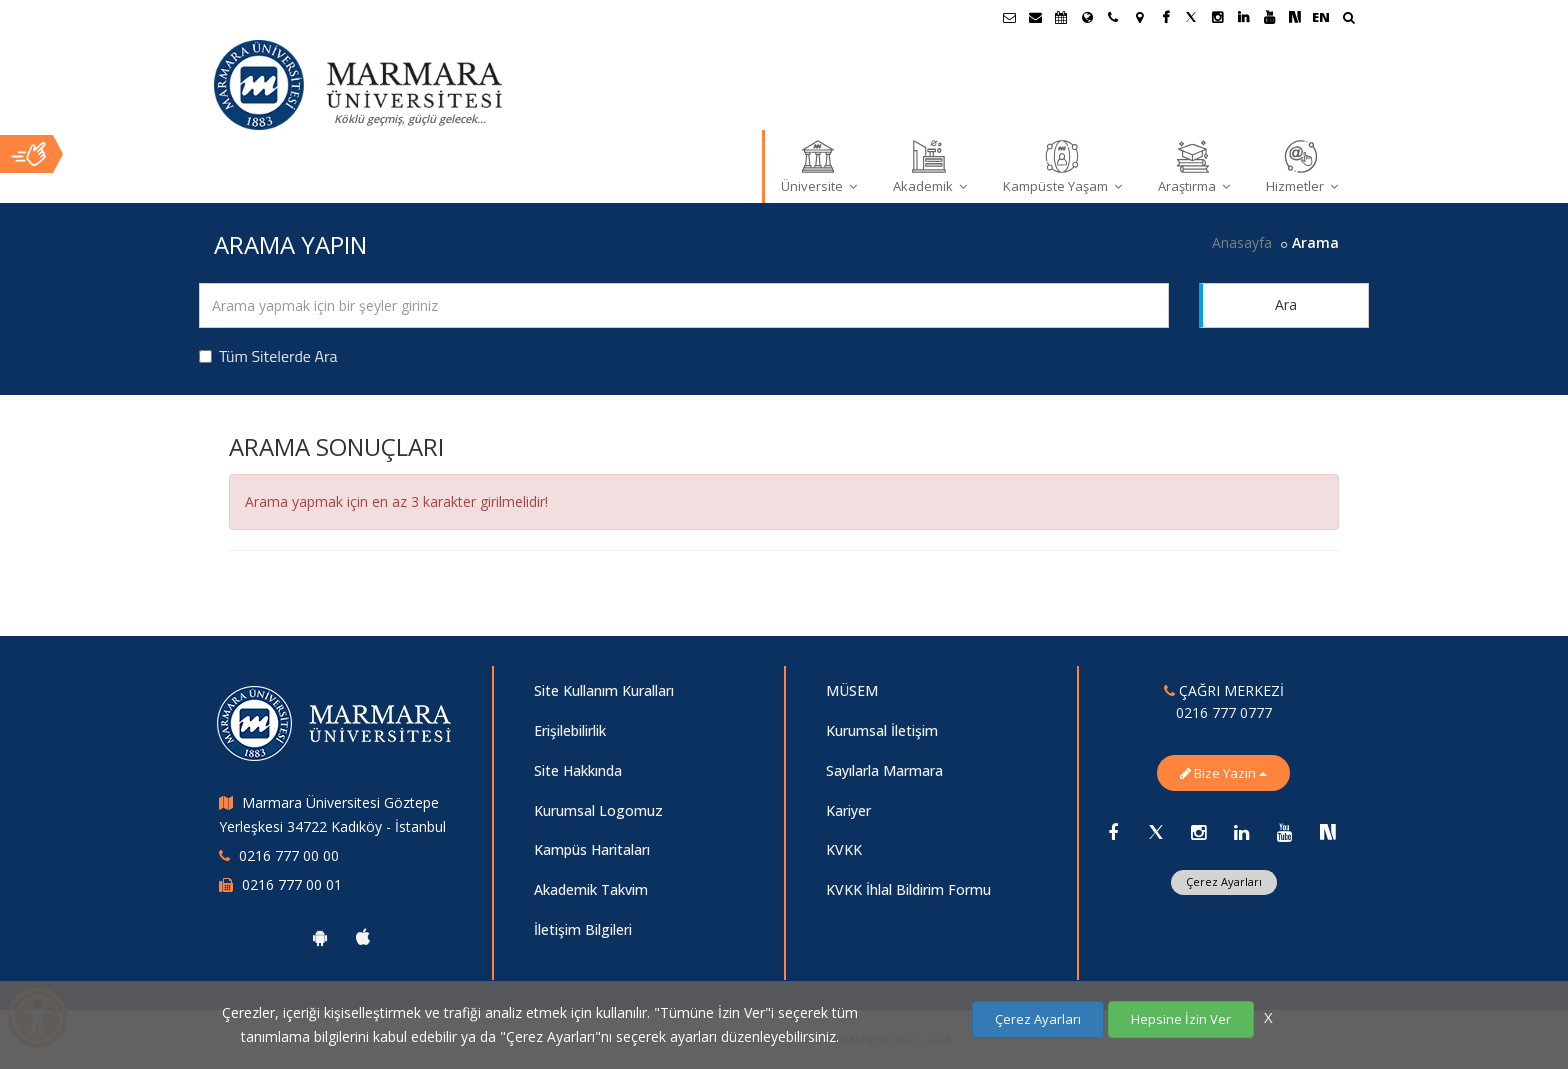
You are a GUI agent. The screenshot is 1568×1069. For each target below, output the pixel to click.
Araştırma (1194, 166)
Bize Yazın (1223, 773)
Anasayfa (1242, 242)
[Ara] (1348, 19)
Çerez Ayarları (1224, 881)
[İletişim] (1113, 17)
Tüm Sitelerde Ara (268, 356)
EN (1321, 17)
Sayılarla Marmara (884, 770)
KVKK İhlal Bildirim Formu (908, 889)
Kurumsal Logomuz (598, 810)
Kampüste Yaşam (1062, 166)
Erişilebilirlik (570, 730)
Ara (1286, 304)
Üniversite (819, 166)
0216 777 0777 (1224, 712)
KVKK (844, 849)
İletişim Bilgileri (583, 929)
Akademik (930, 166)
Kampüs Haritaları (592, 849)
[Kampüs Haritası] (1139, 17)
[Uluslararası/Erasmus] (1087, 17)
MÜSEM (852, 690)
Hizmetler (1302, 166)
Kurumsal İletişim (882, 730)
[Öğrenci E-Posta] (1009, 17)
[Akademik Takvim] (1061, 17)
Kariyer (848, 810)
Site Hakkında (578, 770)
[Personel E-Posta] (1035, 17)
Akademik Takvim (591, 889)
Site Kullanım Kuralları (604, 690)
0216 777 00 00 (289, 855)
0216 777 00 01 (292, 884)
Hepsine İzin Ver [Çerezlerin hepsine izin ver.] (1181, 1019)
